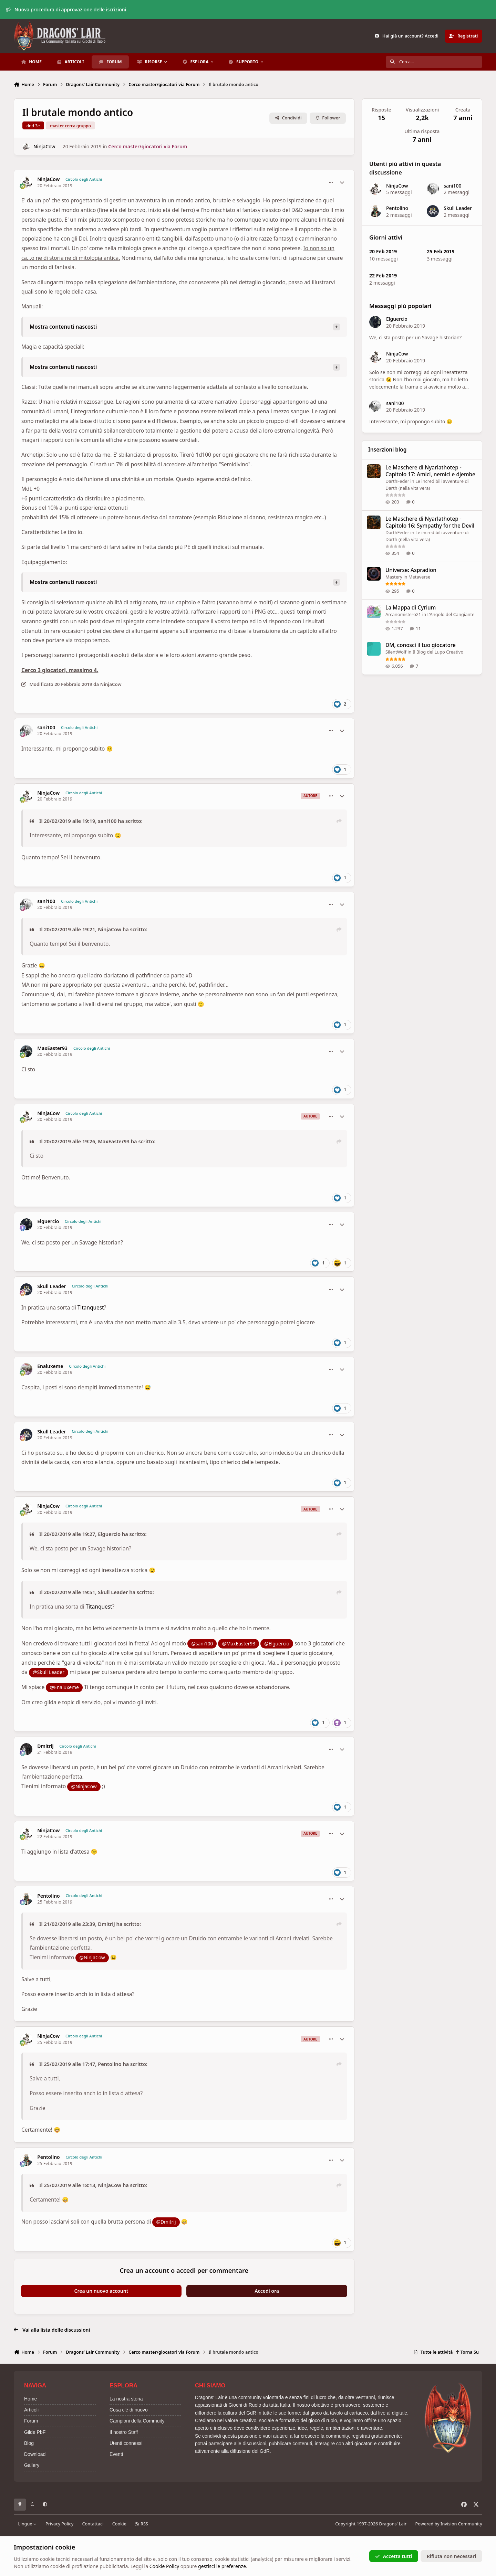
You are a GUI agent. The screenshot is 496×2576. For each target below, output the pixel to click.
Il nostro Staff (124, 2432)
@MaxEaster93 (238, 1643)
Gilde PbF (34, 2432)
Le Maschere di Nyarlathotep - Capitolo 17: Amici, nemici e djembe (430, 471)
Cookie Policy (164, 2566)
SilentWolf (395, 652)
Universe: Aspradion (410, 570)
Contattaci (93, 2524)
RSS (141, 2524)
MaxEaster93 (52, 1048)
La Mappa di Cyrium (410, 607)
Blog (29, 2443)
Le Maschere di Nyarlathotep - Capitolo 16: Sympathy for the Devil (429, 522)
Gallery (31, 2465)
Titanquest (91, 1307)
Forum (31, 2421)
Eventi (116, 2454)
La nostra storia (126, 2399)
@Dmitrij (166, 2221)
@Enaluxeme (64, 1687)
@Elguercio (276, 1643)
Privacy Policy (59, 2524)
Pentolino (48, 1896)
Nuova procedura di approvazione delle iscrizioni (66, 9)
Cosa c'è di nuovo (129, 2410)
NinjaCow (44, 146)
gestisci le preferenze (222, 2566)
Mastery (393, 577)
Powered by (448, 2524)
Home (30, 2399)
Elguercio (48, 1221)
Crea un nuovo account (101, 2291)
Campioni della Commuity (137, 2421)
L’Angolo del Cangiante (450, 614)
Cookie (119, 2524)
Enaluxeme (50, 1366)
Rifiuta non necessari (451, 2556)
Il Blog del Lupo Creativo (437, 652)
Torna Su (467, 2352)
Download (34, 2454)
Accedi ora (267, 2291)
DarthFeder (397, 481)
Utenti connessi (126, 2443)
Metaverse (419, 577)
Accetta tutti (393, 2556)
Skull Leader (51, 1286)
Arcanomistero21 (403, 614)
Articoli (31, 2410)
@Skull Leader (48, 1672)
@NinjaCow (83, 1786)
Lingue (27, 2524)
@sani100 (202, 1643)
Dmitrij (45, 1746)
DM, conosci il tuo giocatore (420, 645)
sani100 (46, 727)
